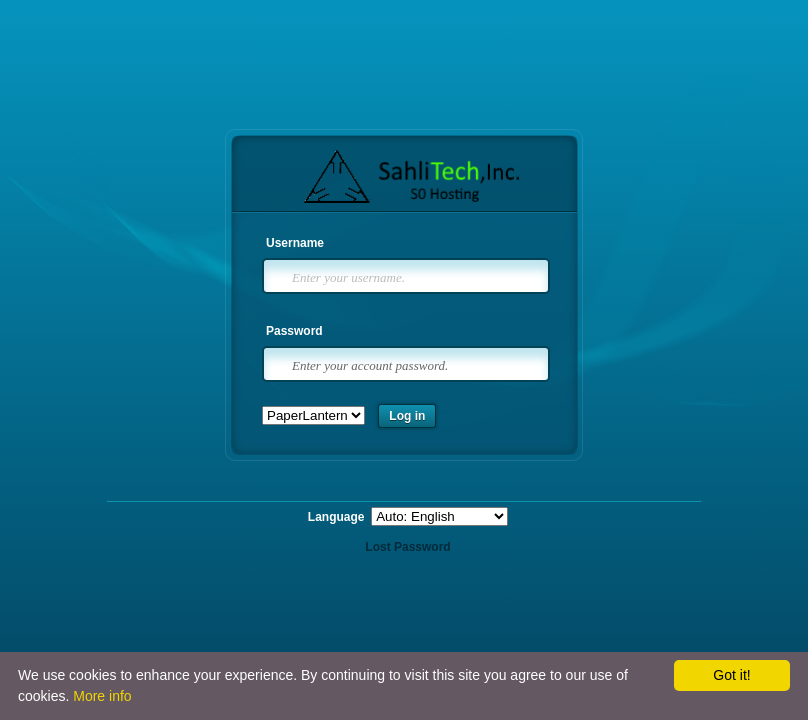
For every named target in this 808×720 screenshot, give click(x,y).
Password (294, 331)
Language (338, 517)
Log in (407, 416)
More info (102, 696)
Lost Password (407, 547)
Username (295, 243)
